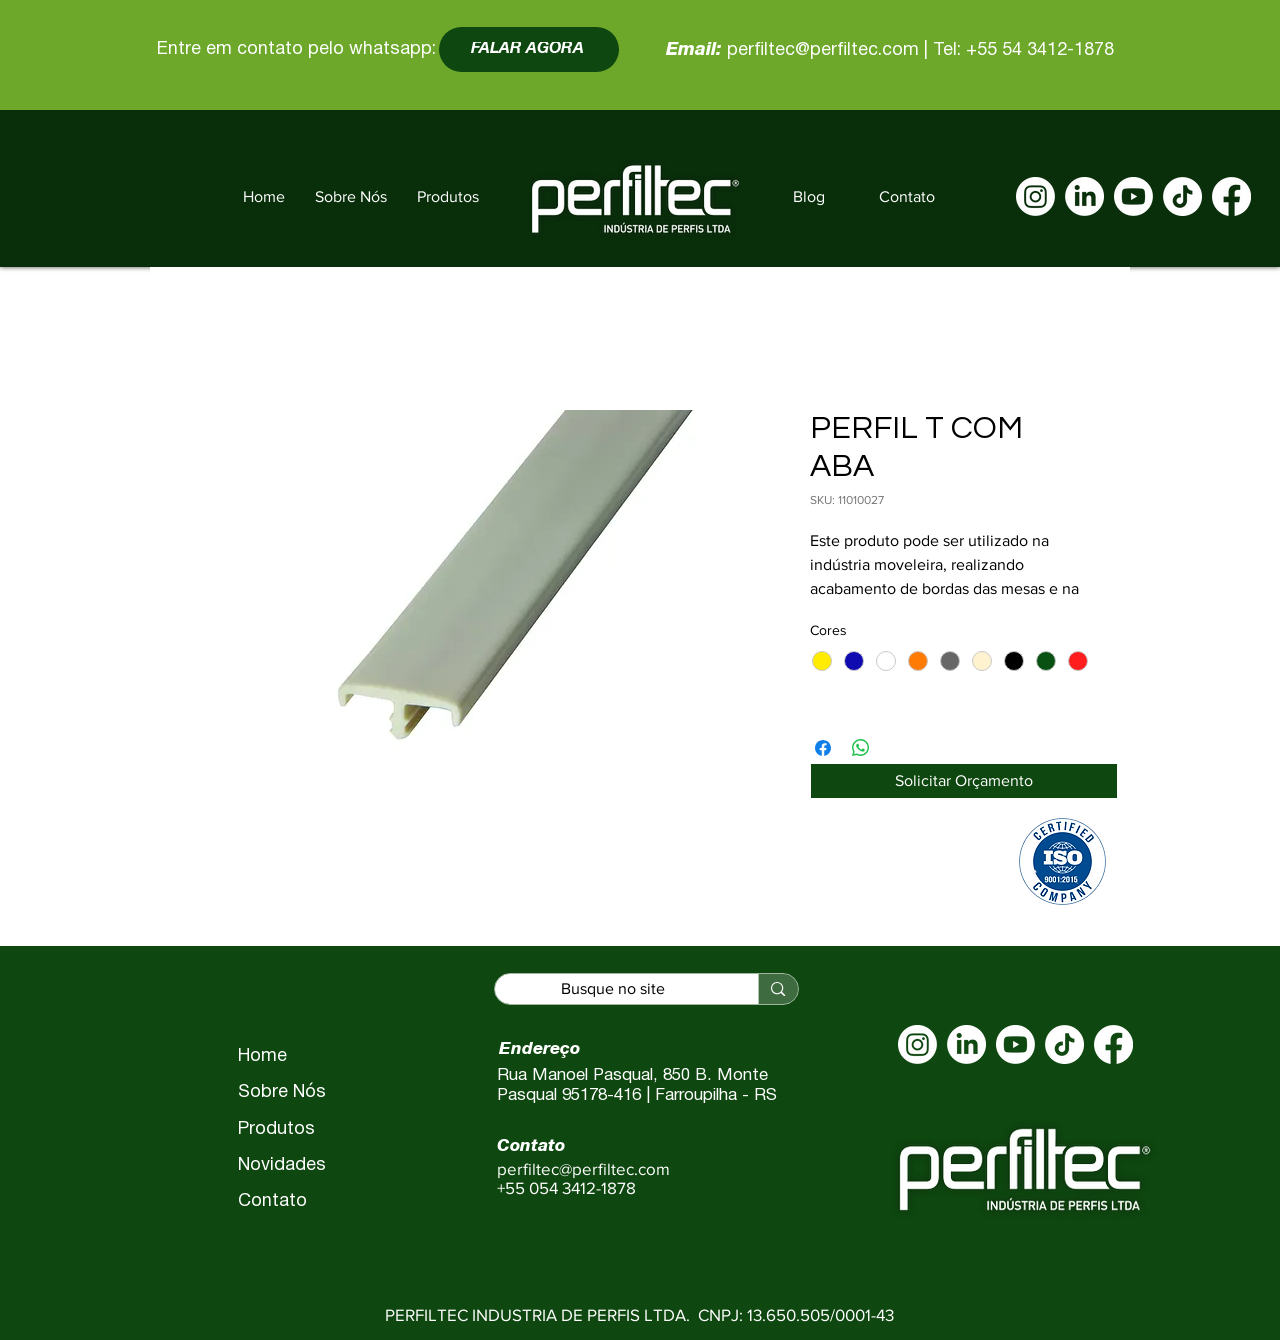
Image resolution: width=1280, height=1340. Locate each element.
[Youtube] (1133, 196)
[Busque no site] (613, 989)
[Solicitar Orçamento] (964, 781)
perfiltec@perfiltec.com (823, 50)
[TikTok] (1182, 196)
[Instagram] (1035, 196)
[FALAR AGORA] (529, 49)
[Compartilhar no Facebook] (823, 748)
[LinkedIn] (1084, 196)
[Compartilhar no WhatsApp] (861, 748)
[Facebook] (1231, 196)
